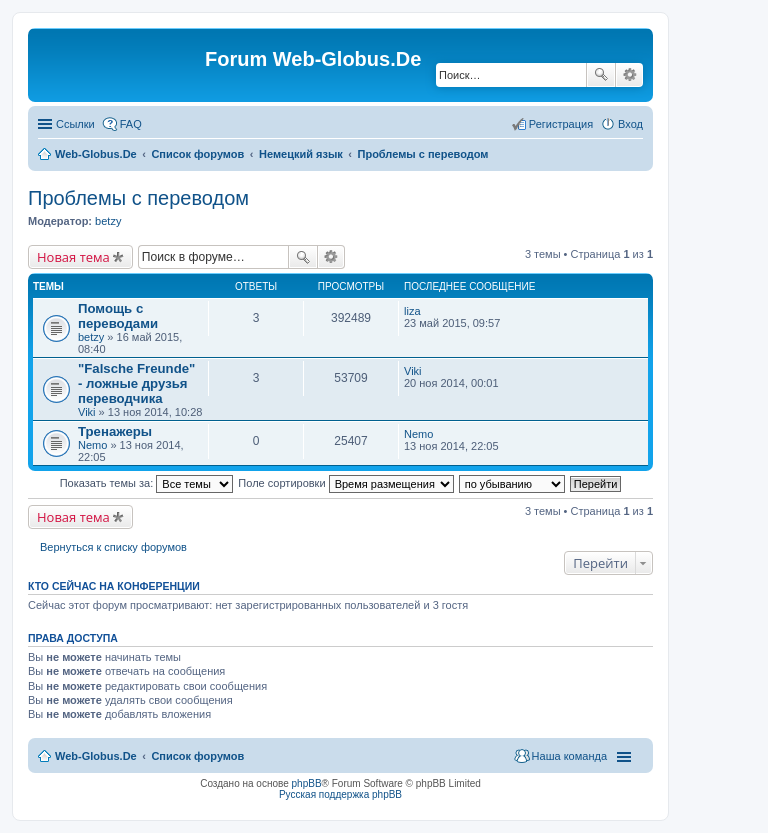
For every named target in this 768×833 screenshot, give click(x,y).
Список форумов (197, 154)
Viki (87, 412)
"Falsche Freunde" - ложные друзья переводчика (136, 383)
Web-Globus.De (96, 154)
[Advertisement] (618, 400)
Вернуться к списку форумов (113, 547)
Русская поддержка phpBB (340, 794)
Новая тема (73, 257)
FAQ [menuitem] (131, 124)
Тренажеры (115, 431)
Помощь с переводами (118, 316)
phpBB (307, 783)
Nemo (92, 445)
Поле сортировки (345, 483)
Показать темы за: (147, 483)
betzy (108, 221)
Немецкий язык (301, 154)
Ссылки (75, 124)
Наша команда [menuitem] (569, 756)
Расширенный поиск (629, 75)
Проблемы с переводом (423, 154)
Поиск (601, 75)
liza (412, 311)
